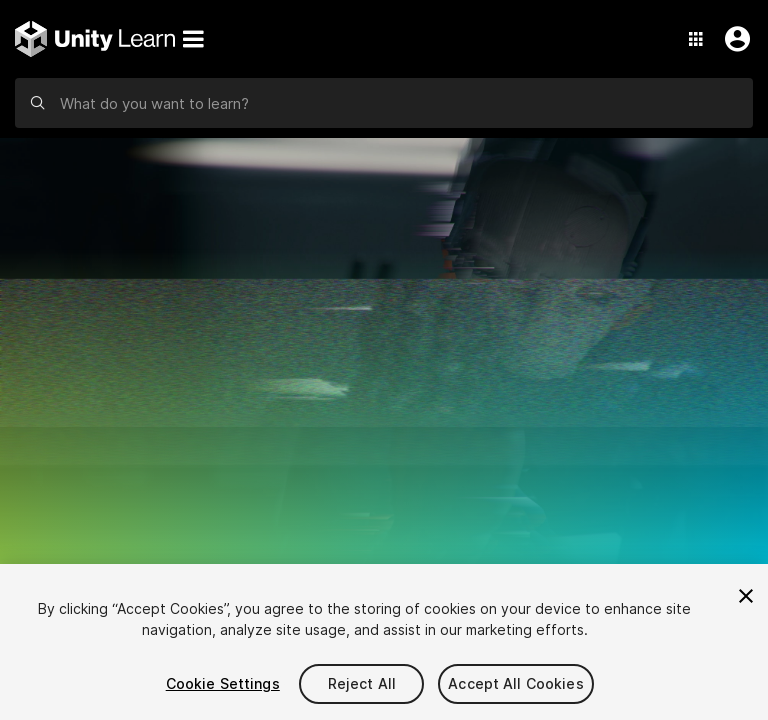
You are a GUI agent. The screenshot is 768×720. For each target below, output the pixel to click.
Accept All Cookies (516, 683)
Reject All (362, 683)
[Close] (746, 596)
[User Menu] (733, 39)
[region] (384, 642)
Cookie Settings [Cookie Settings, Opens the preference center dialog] (223, 683)
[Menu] (193, 39)
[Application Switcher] (696, 39)
